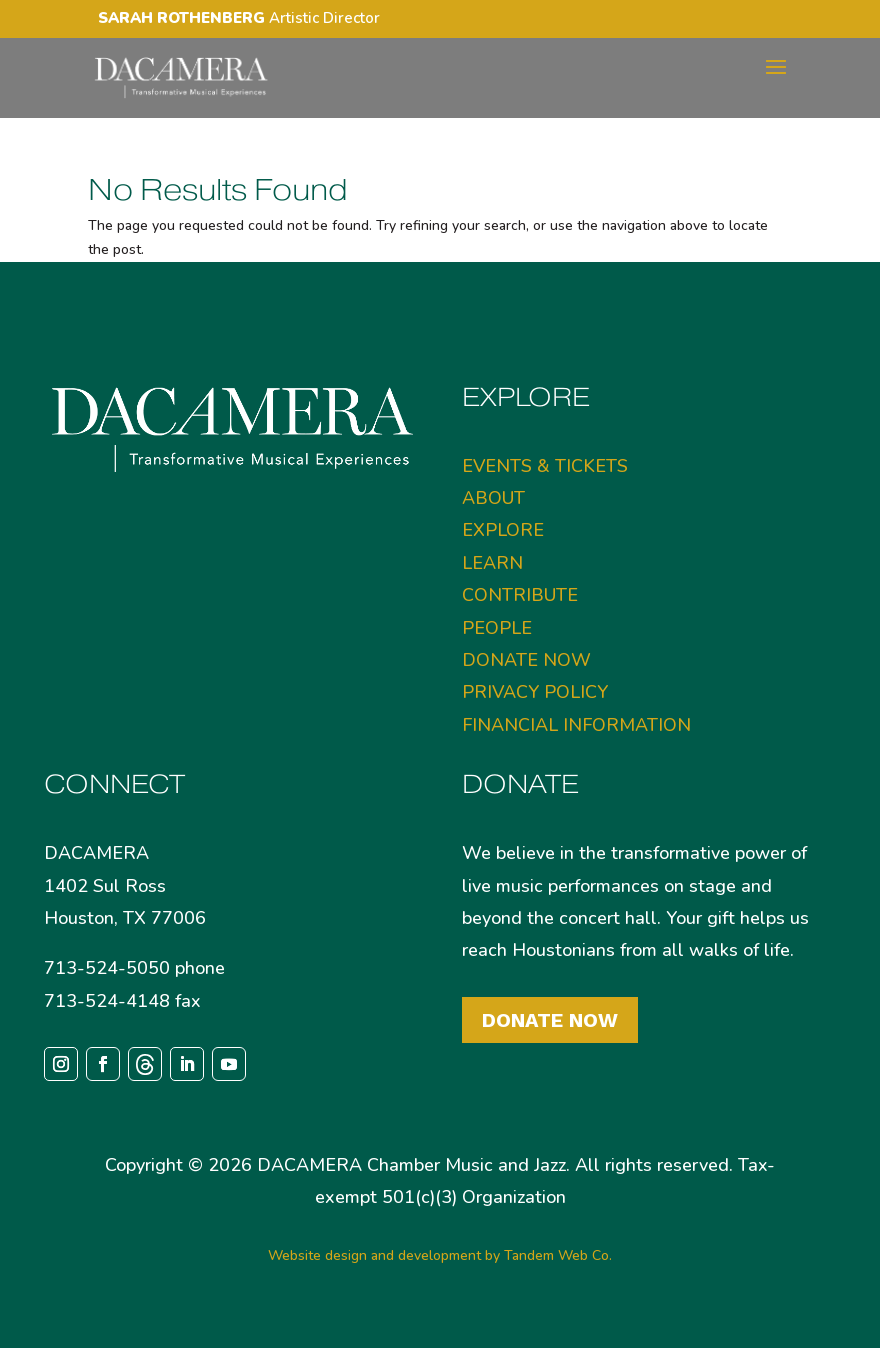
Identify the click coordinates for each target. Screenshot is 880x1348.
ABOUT (493, 498)
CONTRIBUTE (520, 595)
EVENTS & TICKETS (545, 466)
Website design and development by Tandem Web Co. (440, 1255)
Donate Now (550, 1020)
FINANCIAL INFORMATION (576, 725)
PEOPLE (497, 628)
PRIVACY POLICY (535, 692)
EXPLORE (503, 530)
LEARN (492, 563)
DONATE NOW (526, 660)
